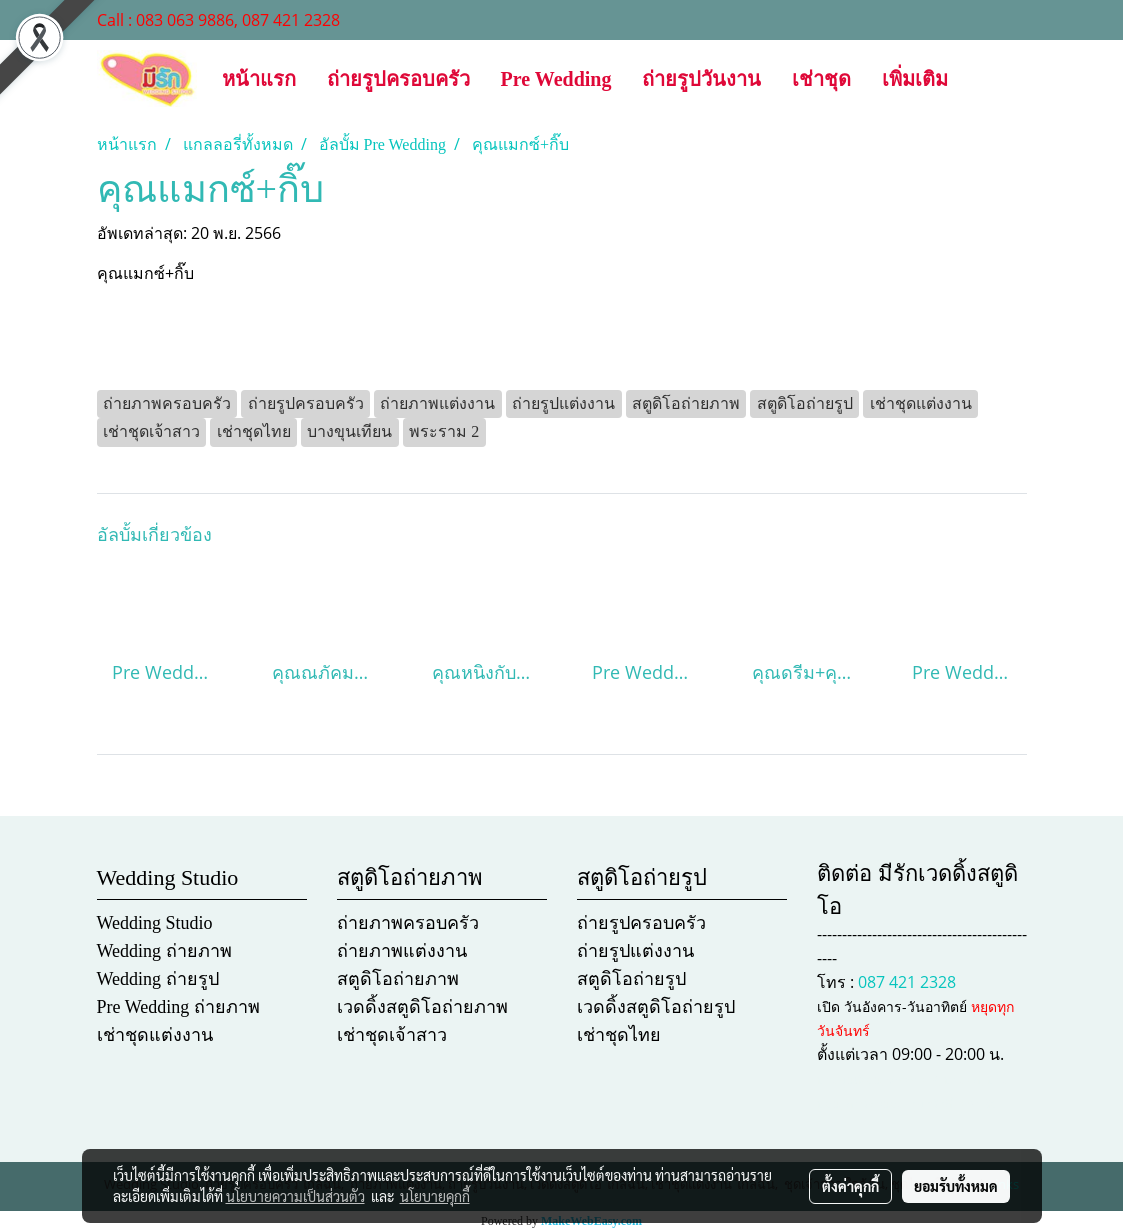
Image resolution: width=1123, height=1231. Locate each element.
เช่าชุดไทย (619, 1035)
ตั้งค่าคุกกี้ (850, 1186)
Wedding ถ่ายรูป (158, 979)
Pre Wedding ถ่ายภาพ (178, 1007)
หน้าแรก (259, 79)
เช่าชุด (821, 79)
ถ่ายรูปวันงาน (701, 79)
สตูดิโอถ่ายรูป (631, 979)
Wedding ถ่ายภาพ (164, 951)
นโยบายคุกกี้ (435, 1196)
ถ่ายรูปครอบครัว (398, 79)
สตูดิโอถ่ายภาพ (398, 979)
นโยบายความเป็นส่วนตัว (295, 1196)
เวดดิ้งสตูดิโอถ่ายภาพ (422, 1007)
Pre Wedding (556, 79)
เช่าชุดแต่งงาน (155, 1035)
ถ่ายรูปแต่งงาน (635, 951)
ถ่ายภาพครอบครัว (408, 923)
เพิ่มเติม (915, 79)
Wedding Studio (155, 923)
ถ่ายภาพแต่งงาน (402, 951)
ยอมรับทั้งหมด (956, 1186)
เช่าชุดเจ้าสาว (392, 1035)
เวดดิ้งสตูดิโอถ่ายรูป (656, 1007)
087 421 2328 (907, 982)
